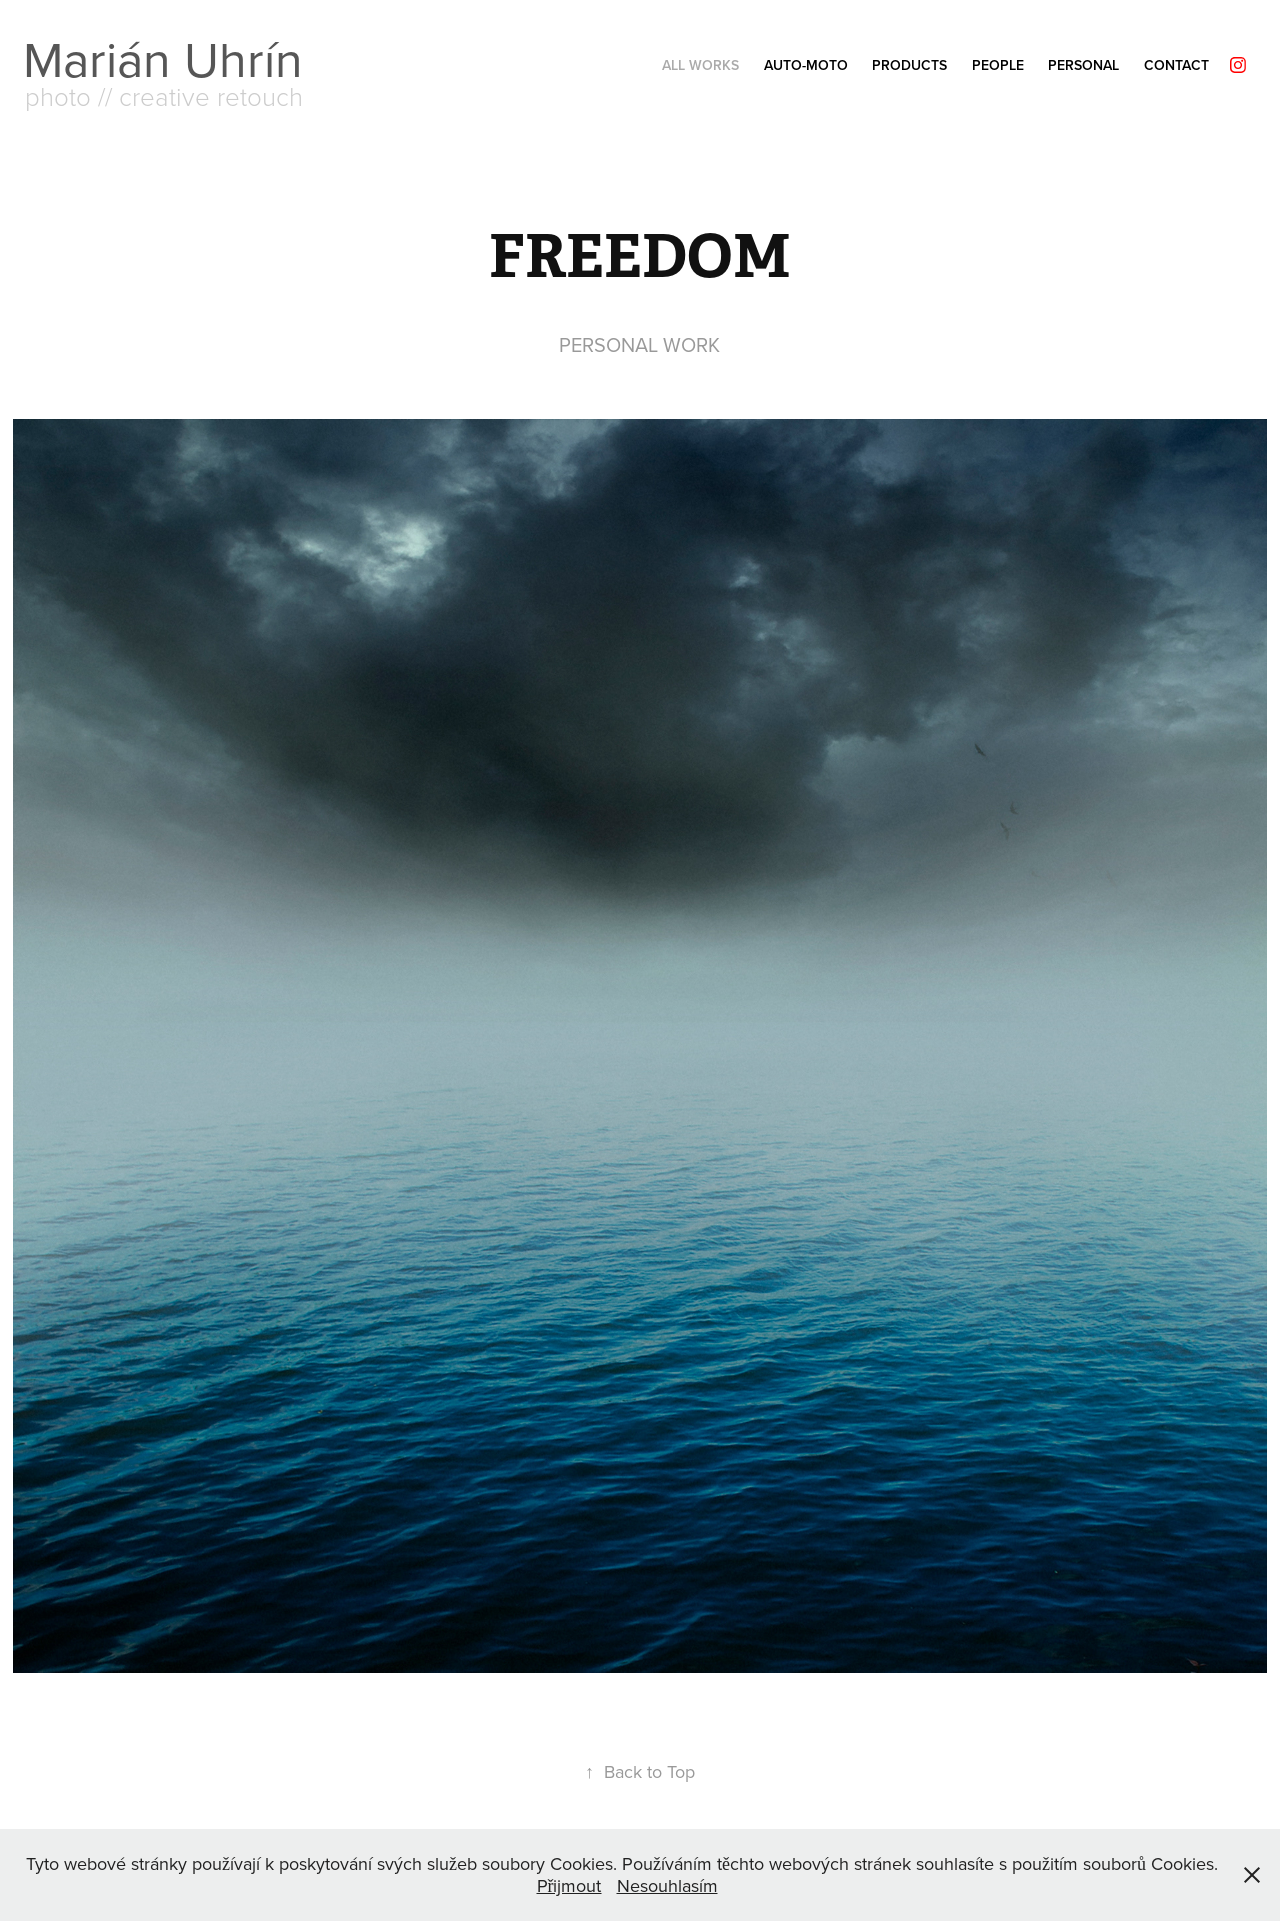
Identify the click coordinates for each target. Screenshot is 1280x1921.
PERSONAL (1083, 65)
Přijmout (569, 1885)
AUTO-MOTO (806, 65)
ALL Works (700, 65)
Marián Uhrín (163, 58)
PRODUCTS (909, 65)
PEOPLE (998, 65)
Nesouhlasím (667, 1885)
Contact (1176, 65)
